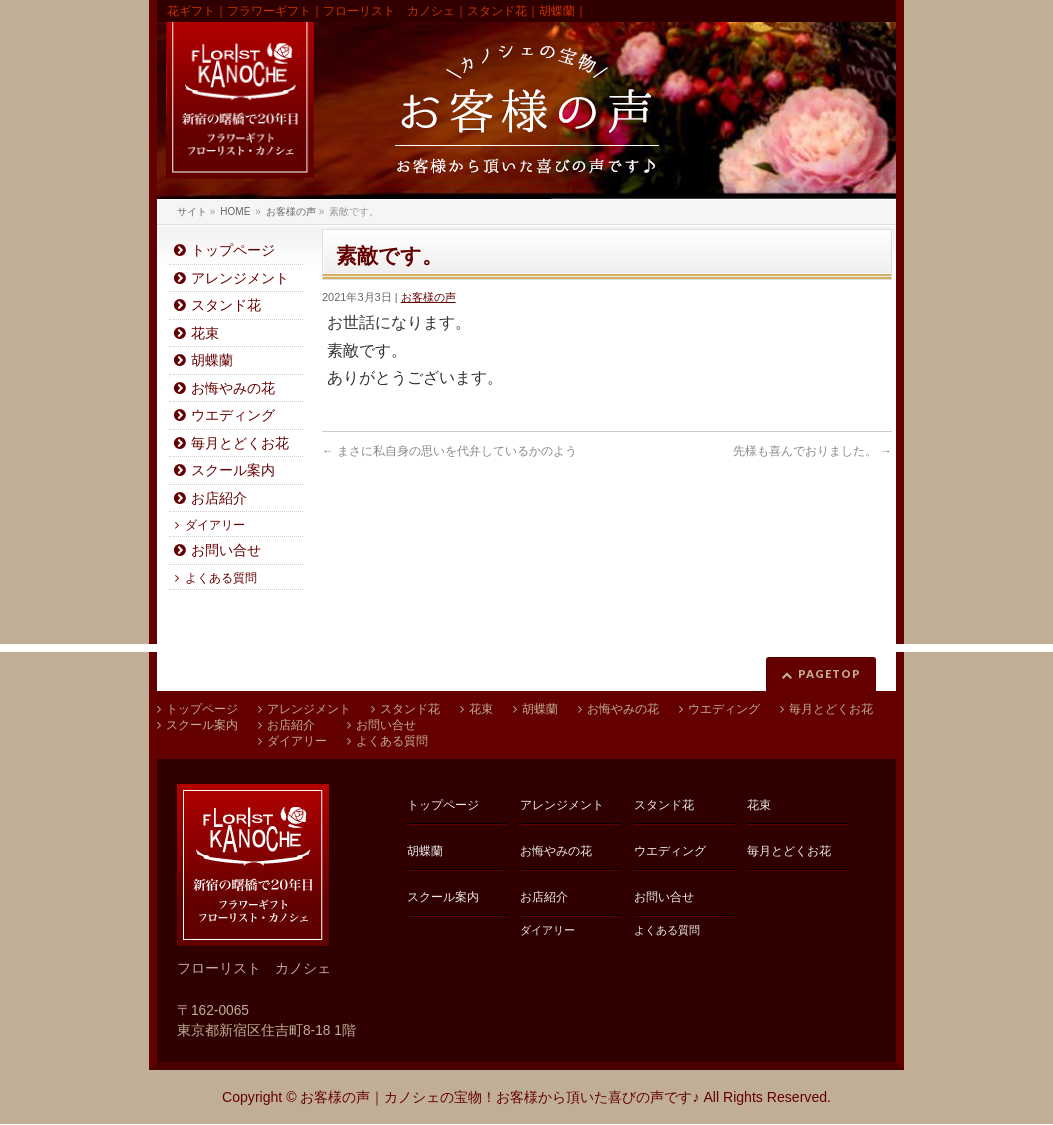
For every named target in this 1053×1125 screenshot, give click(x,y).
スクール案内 (233, 470)
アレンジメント (240, 278)
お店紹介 (219, 498)
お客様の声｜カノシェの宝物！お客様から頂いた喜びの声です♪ (499, 1097)
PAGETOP (829, 673)
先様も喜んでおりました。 (812, 451)
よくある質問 (221, 578)
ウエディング (233, 415)
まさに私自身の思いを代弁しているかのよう (449, 451)
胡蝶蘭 (212, 360)
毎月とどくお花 (240, 443)
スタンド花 (226, 305)
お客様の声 (428, 297)
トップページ (233, 250)
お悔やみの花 (233, 388)
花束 (205, 333)
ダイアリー (215, 525)
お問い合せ (226, 550)
